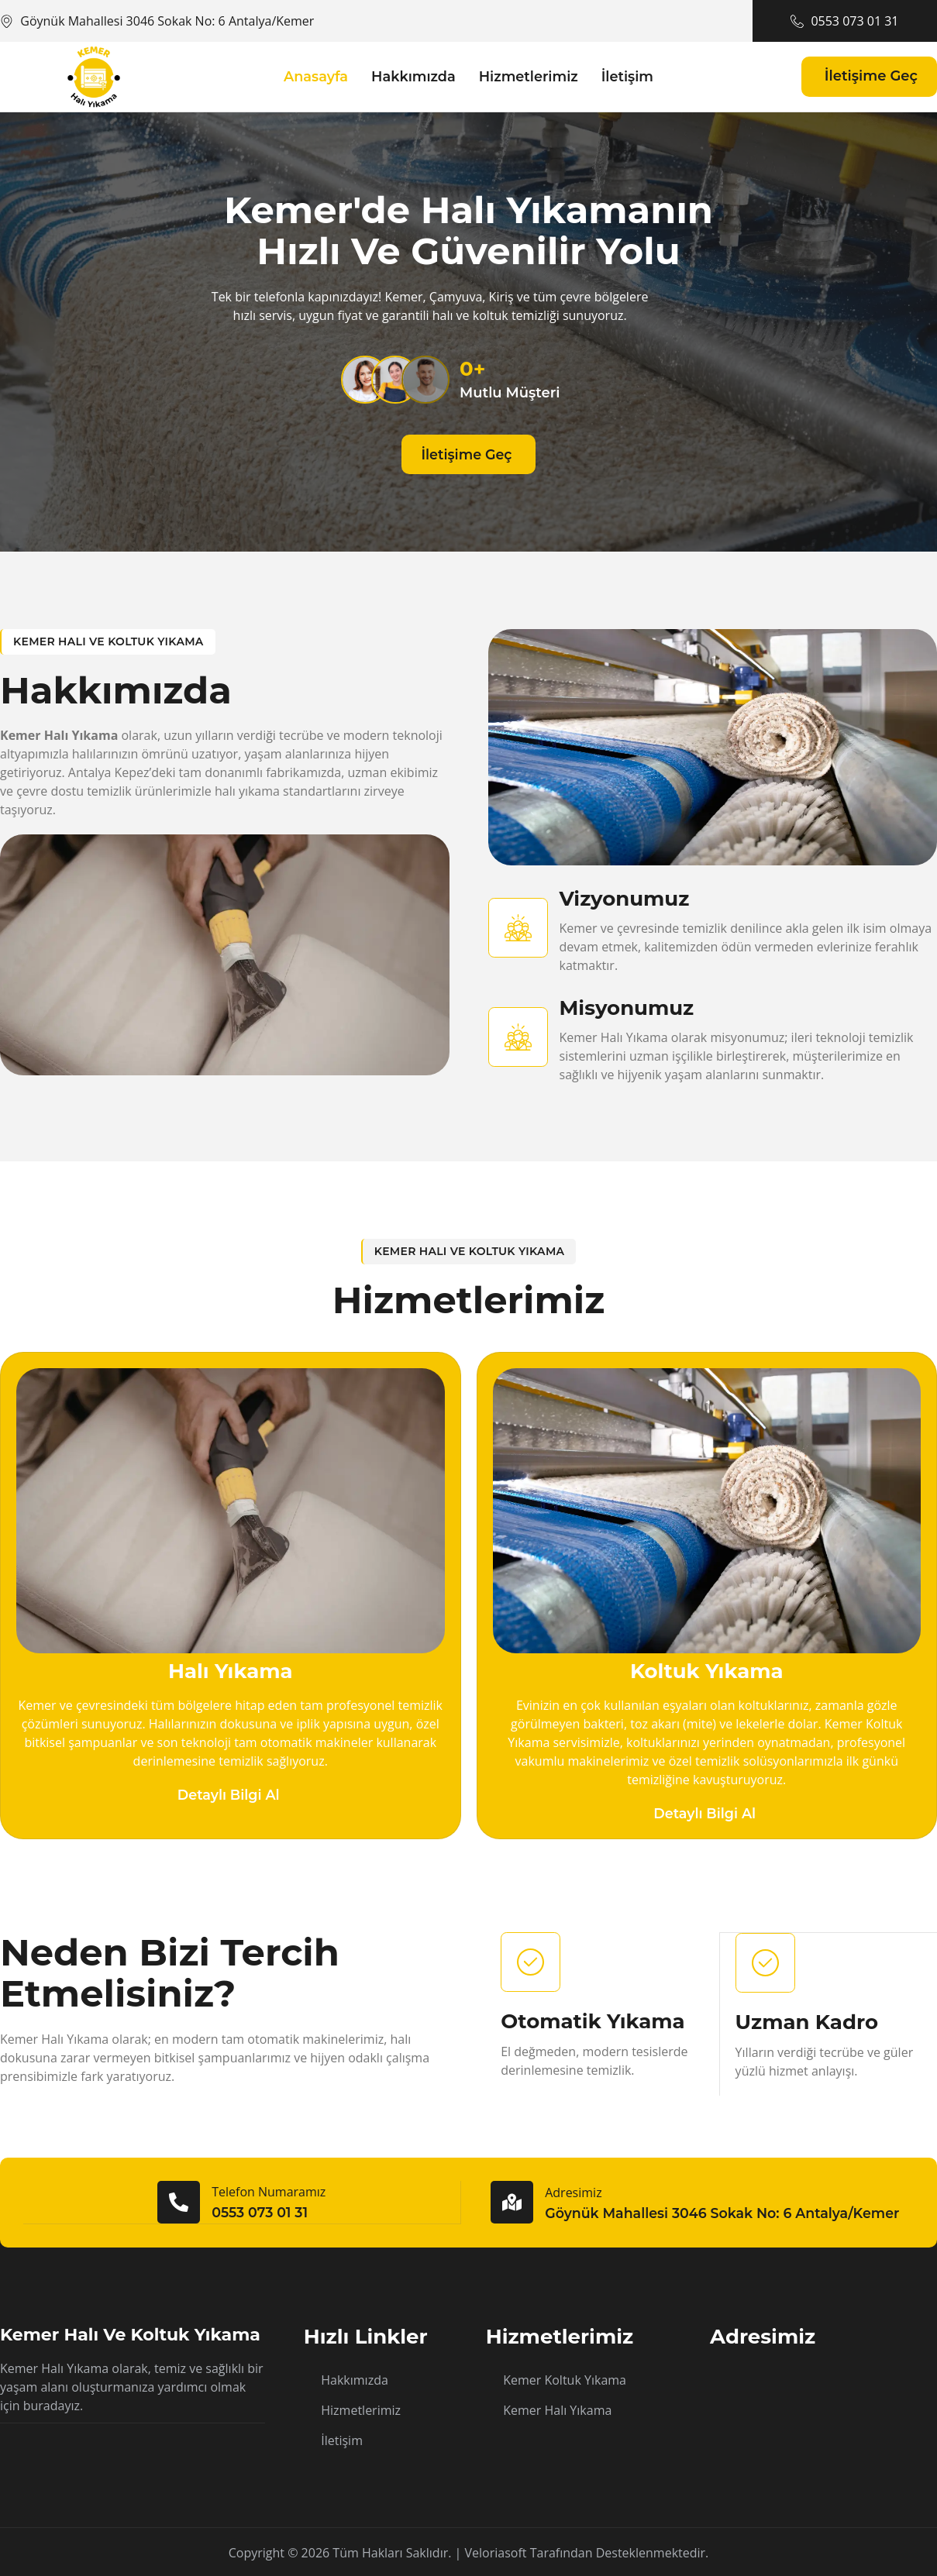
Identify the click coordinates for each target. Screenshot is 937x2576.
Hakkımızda (412, 75)
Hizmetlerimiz (529, 75)
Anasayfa (314, 75)
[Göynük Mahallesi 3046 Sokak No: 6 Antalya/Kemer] (823, 2404)
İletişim (629, 75)
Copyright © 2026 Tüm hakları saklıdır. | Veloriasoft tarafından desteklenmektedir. (469, 2551)
